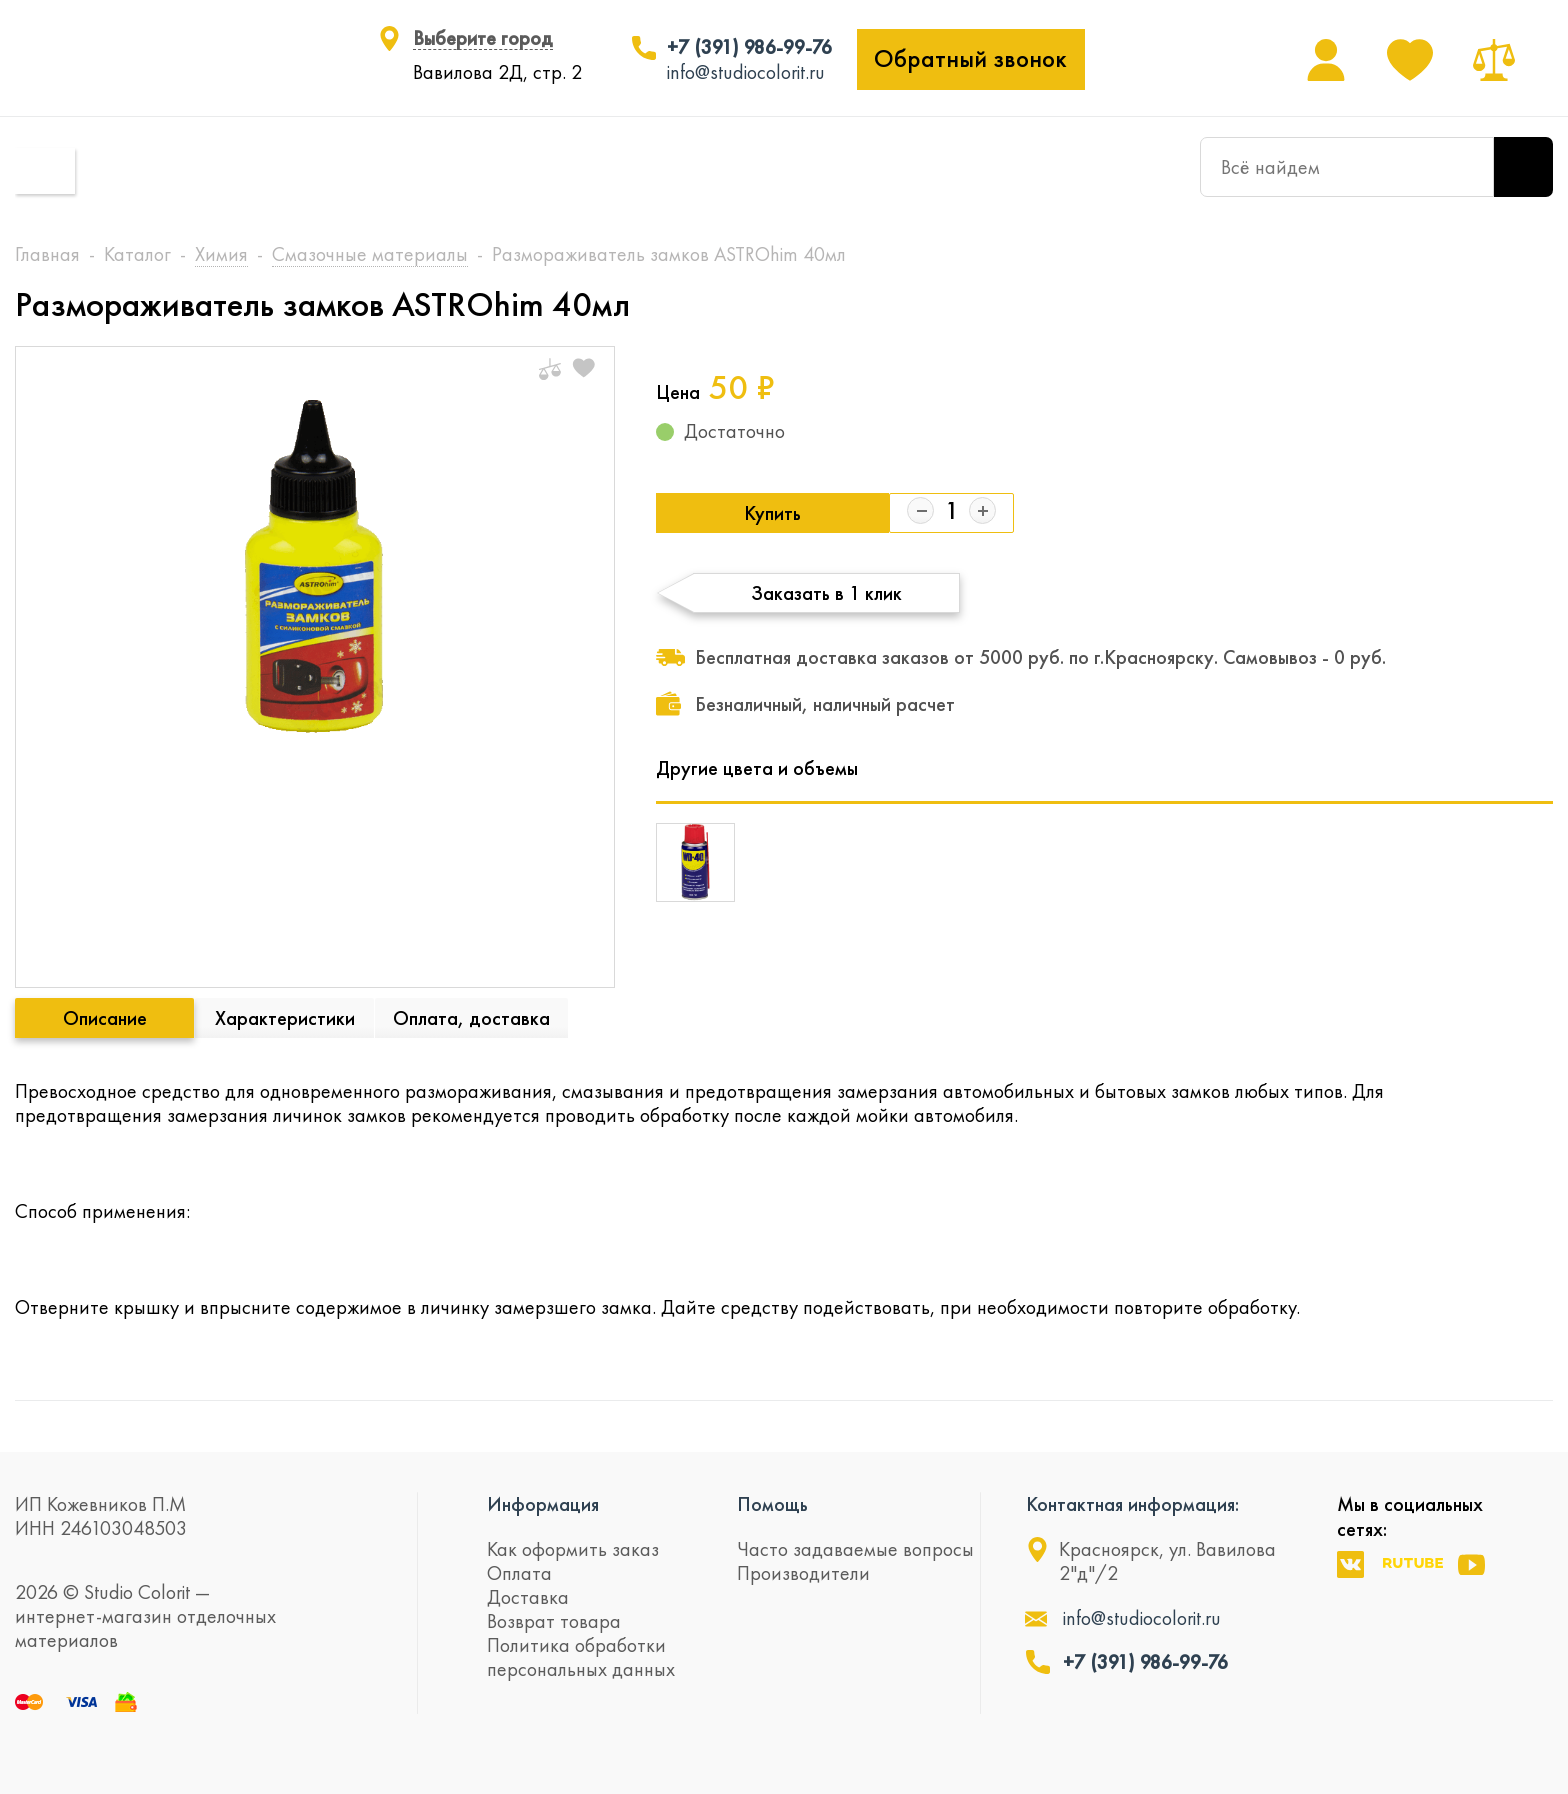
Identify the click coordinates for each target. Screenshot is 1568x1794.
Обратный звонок (970, 59)
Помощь (772, 1504)
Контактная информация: (1132, 1504)
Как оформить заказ (573, 1549)
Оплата (519, 1573)
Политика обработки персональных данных (581, 1657)
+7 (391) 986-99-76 (749, 47)
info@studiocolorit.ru (746, 72)
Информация (543, 1504)
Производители (803, 1573)
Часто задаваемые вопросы (855, 1549)
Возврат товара (554, 1621)
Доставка (528, 1597)
